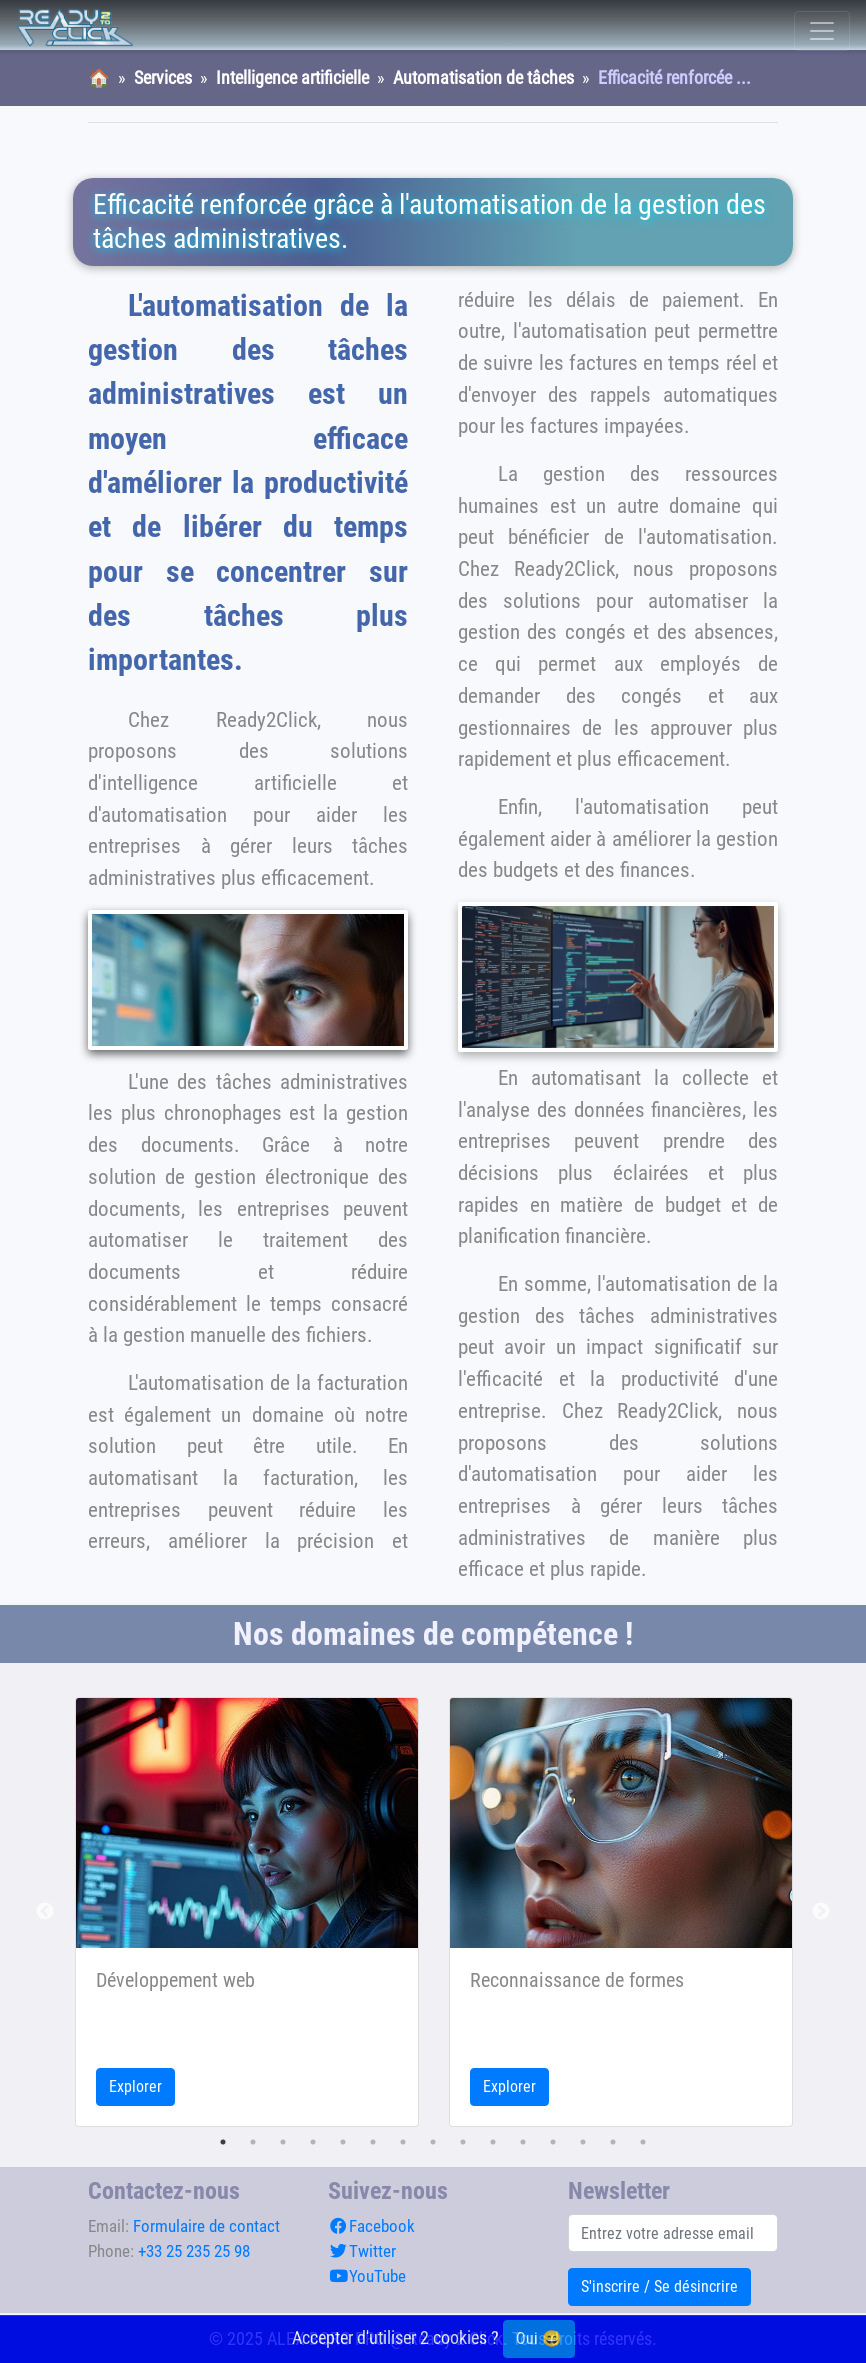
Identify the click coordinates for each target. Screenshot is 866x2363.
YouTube (367, 2276)
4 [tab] (313, 2142)
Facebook (371, 2226)
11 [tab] (523, 2142)
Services (163, 78)
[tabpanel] (247, 1912)
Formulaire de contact (206, 2226)
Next (821, 1912)
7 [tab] (403, 2142)
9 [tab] (463, 2142)
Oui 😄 (539, 2338)
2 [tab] (253, 2142)
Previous (45, 1912)
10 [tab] (493, 2142)
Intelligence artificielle (292, 78)
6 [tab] (373, 2142)
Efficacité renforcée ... (674, 78)
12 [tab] (553, 2142)
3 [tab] (283, 2142)
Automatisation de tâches (483, 78)
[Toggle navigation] (822, 31)
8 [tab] (433, 2142)
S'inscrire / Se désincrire (659, 2286)
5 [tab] (343, 2142)
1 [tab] (223, 2142)
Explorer (135, 2086)
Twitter (362, 2251)
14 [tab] (613, 2142)
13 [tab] (583, 2142)
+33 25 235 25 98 (194, 2251)
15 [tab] (643, 2142)
